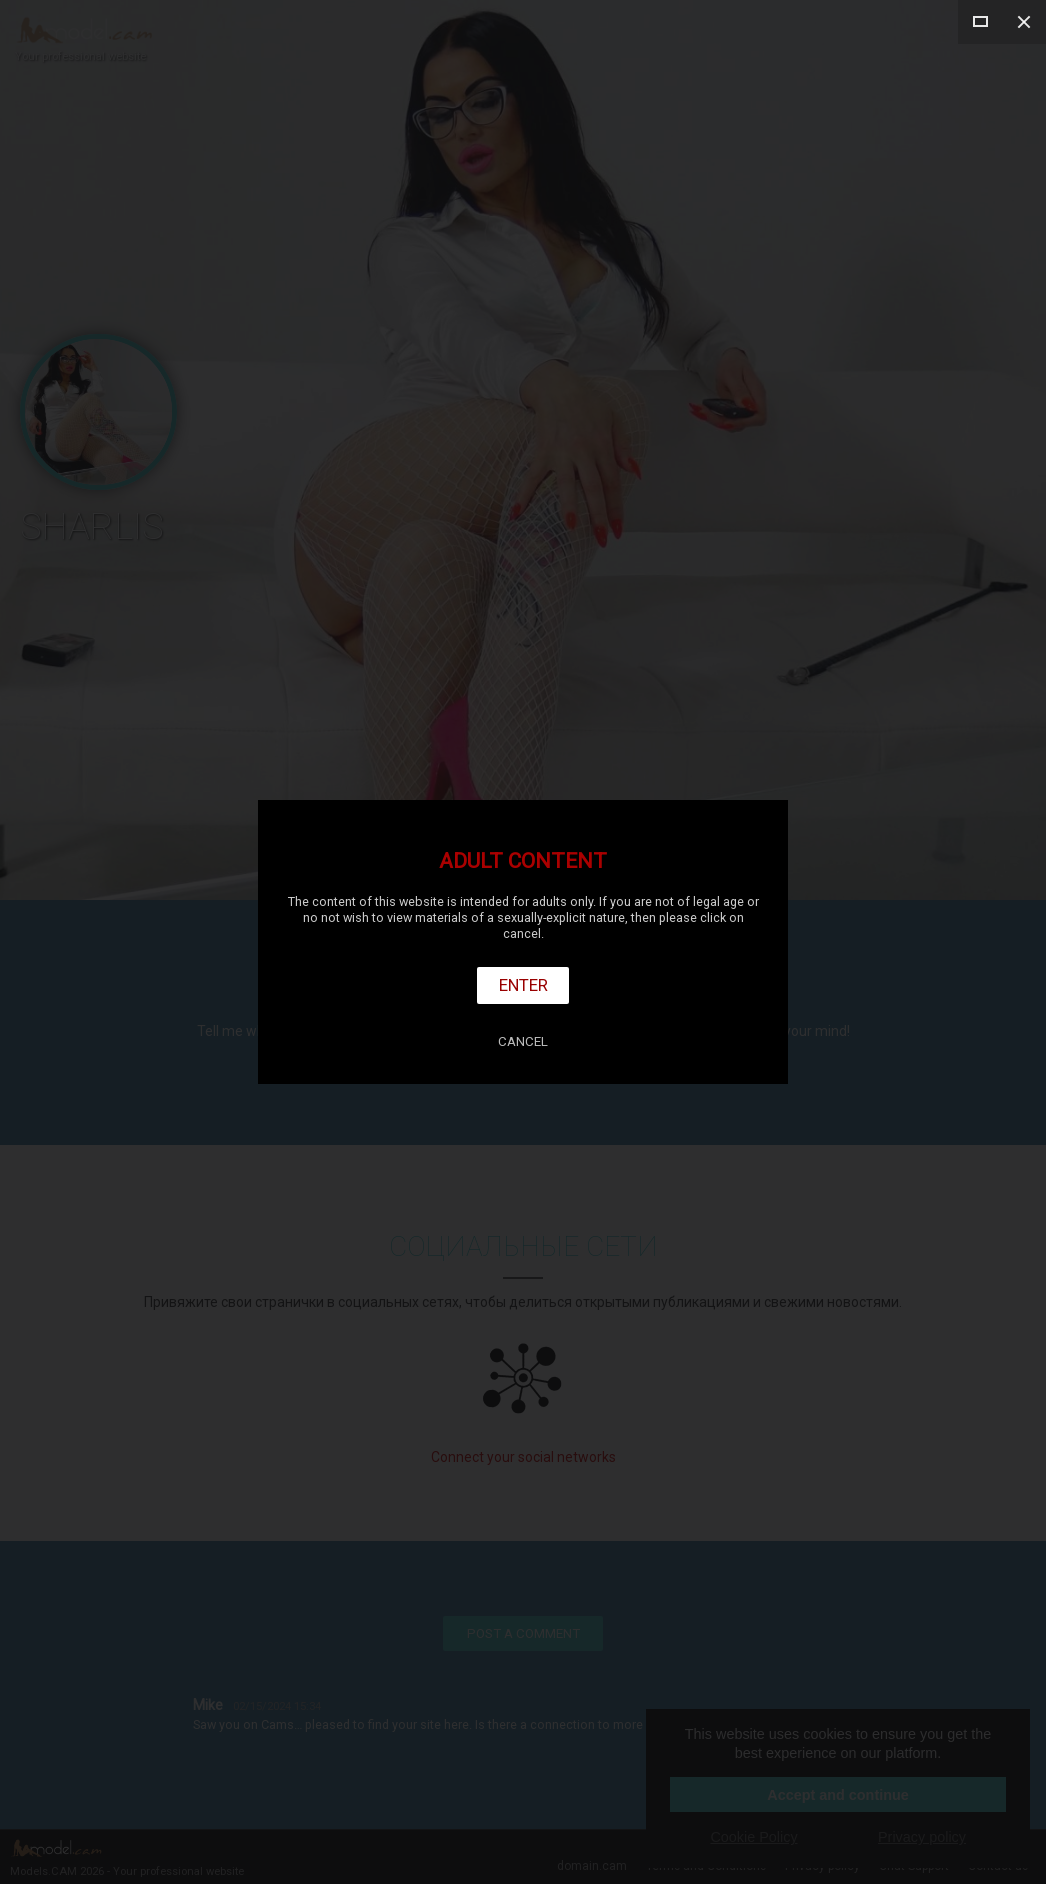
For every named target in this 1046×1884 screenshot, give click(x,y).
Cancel (523, 1041)
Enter (523, 985)
